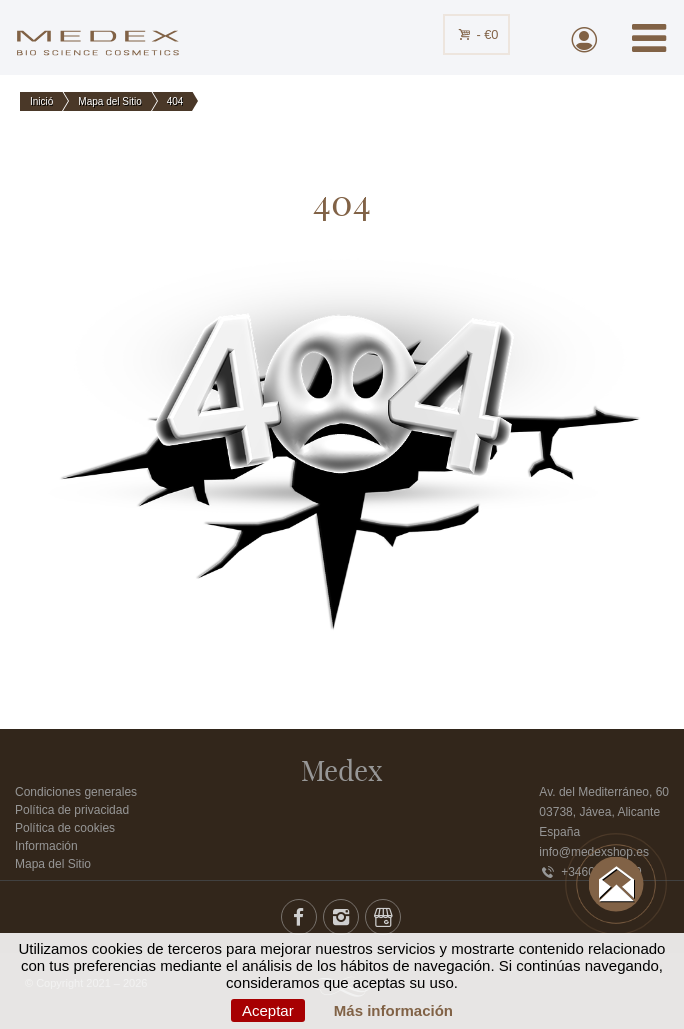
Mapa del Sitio (53, 864)
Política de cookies (65, 828)
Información (46, 846)
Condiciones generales (76, 792)
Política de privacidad (72, 810)
